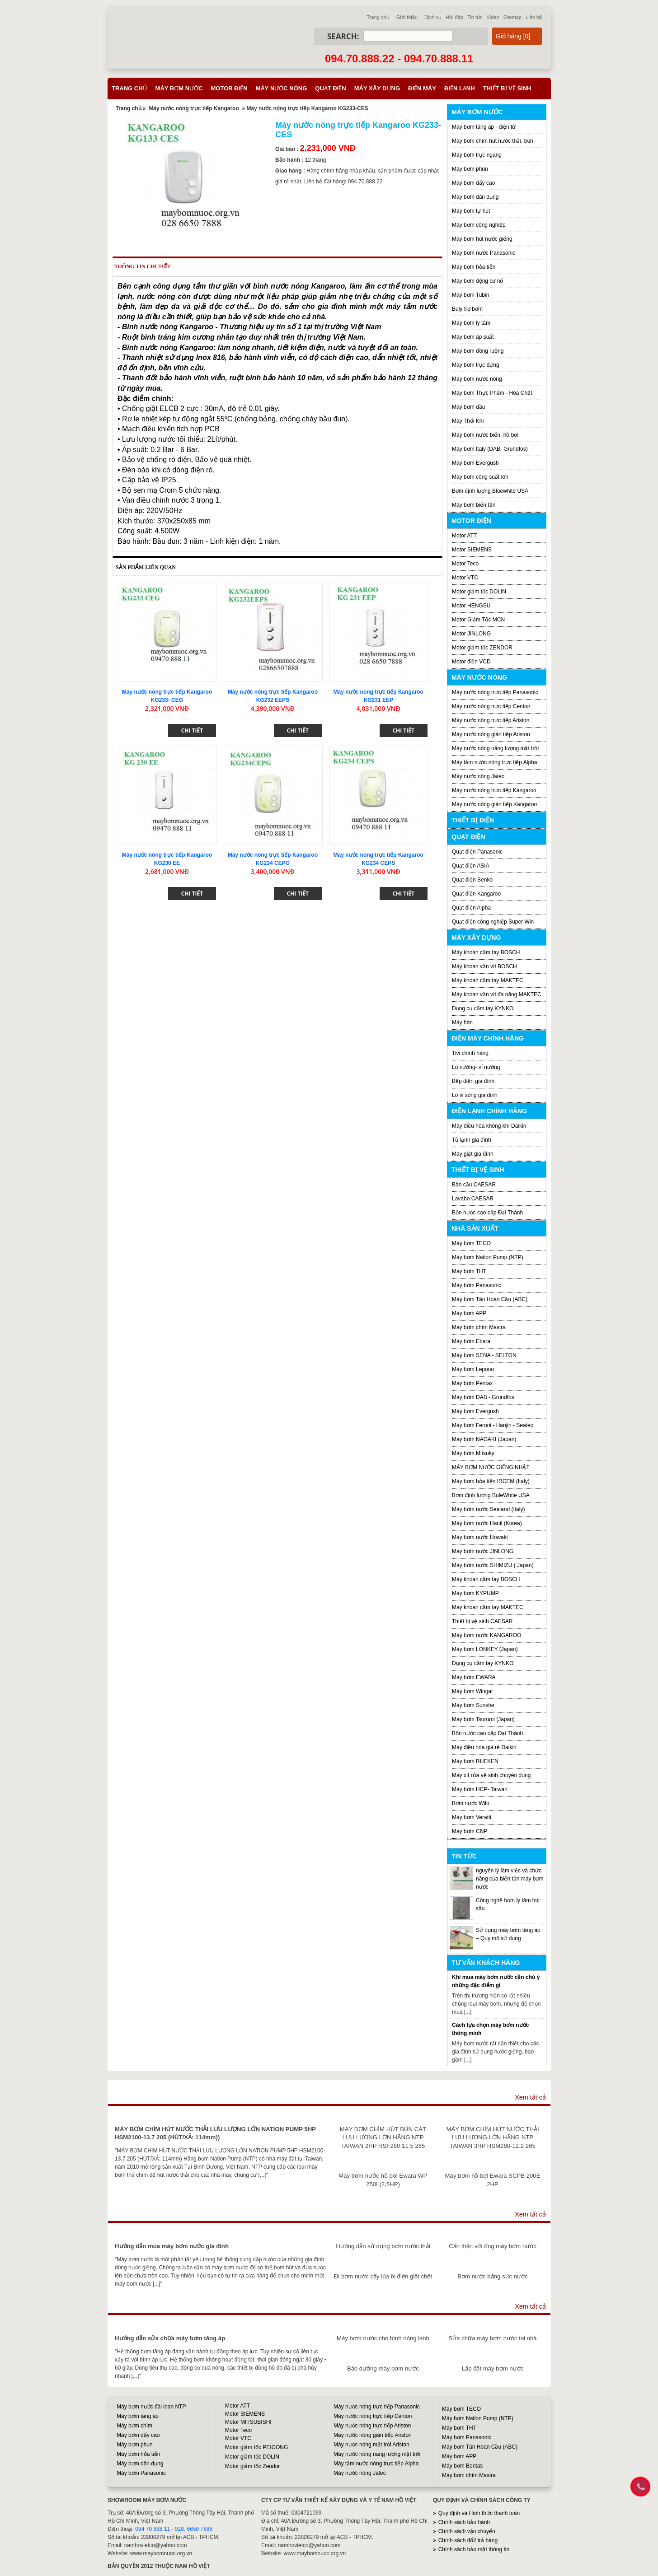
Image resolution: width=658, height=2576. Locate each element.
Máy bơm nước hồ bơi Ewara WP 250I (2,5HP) (382, 2179)
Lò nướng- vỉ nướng (476, 1067)
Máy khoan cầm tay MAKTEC (487, 980)
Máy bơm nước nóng (477, 379)
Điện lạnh (459, 88)
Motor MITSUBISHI (248, 2422)
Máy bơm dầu (468, 407)
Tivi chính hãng (470, 1053)
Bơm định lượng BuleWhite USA (491, 1495)
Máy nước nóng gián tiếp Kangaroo (494, 804)
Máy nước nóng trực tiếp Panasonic (495, 692)
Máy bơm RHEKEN (475, 1761)
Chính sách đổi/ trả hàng (468, 2540)
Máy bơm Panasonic (476, 1285)
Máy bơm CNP (469, 1831)
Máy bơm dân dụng (475, 197)
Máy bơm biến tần (473, 505)
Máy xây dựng (377, 88)
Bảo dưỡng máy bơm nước (383, 2368)
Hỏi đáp (454, 17)
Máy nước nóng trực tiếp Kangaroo (194, 108)
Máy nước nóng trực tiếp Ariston (490, 720)
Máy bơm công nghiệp (479, 225)
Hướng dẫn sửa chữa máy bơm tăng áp (170, 2338)
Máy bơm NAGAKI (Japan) (484, 1439)
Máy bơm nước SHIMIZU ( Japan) (493, 1565)
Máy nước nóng (281, 88)
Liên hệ (534, 17)
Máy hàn (462, 1022)
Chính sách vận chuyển (466, 2531)
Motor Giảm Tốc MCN (478, 619)
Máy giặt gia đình (473, 1154)
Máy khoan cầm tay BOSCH (486, 952)
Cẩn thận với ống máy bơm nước (492, 2246)
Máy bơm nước (179, 88)
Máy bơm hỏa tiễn (473, 267)
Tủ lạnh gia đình (471, 1140)
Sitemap (512, 17)
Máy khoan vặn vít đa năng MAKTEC (496, 994)
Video (493, 17)
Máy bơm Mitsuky (473, 1453)
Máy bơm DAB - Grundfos (483, 1397)
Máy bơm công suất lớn (480, 477)
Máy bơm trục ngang (477, 155)
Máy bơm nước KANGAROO (486, 1635)
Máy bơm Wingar (472, 1691)
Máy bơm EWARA (474, 1677)
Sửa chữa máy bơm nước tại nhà (492, 2338)
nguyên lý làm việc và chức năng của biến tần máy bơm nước (509, 1878)
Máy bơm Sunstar (473, 1705)
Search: (343, 36)
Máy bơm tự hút (471, 211)
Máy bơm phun (470, 169)
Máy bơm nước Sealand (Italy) (488, 1509)
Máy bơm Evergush (475, 463)
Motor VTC (465, 577)
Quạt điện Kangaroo (476, 894)
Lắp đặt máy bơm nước (492, 2368)
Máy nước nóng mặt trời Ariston (371, 2444)
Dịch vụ (433, 17)
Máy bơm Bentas (462, 2466)
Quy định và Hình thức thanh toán (479, 2513)
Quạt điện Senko (472, 880)
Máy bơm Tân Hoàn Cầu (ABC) (489, 1299)
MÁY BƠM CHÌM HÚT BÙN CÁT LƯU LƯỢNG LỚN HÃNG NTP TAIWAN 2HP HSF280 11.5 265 (383, 2137)
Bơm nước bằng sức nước (492, 2276)
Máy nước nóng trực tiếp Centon (491, 706)
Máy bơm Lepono (473, 1369)
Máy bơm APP (469, 1313)
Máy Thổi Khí (468, 421)
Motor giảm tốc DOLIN (479, 591)
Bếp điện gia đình (473, 1081)
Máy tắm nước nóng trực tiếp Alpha (494, 762)
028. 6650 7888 (193, 2529)
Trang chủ (378, 17)
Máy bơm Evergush (475, 1411)
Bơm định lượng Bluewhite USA (490, 491)
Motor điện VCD (471, 661)
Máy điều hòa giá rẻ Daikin (484, 1747)
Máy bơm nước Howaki (480, 1537)
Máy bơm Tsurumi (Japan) (483, 1719)
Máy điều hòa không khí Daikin (489, 1126)
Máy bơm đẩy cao (473, 183)
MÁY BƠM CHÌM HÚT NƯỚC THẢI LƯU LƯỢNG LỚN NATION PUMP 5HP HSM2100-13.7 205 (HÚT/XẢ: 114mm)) (215, 2133)
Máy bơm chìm (134, 2425)
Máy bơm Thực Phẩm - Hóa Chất (492, 393)
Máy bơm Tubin (470, 295)
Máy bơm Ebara (471, 1341)
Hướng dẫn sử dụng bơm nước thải (383, 2246)
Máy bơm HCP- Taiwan (480, 1789)
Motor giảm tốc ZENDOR (482, 647)
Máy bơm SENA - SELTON (484, 1355)
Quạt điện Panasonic (477, 852)
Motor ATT (464, 535)
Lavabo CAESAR (473, 1198)
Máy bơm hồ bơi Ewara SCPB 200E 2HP (492, 2179)
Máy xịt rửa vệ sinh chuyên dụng (491, 1775)
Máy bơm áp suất (473, 337)
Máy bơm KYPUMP (475, 1593)
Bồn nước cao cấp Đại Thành (487, 1212)
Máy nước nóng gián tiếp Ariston (491, 734)
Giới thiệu (407, 17)
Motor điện (229, 88)
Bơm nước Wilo (470, 1803)
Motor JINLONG (471, 633)
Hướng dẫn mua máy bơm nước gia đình (172, 2246)
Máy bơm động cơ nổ (477, 281)
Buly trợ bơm (467, 309)
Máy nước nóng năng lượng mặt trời (495, 748)
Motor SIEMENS (472, 549)
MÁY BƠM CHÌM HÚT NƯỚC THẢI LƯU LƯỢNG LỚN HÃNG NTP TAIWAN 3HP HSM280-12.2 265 (492, 2137)
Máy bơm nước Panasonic (483, 253)
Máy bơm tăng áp (138, 2416)
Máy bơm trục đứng (475, 365)
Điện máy (422, 88)
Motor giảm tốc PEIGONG (256, 2447)
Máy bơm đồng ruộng (477, 351)
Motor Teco (465, 563)
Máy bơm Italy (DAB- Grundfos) (490, 449)
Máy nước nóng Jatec (478, 776)
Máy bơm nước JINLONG (482, 1551)
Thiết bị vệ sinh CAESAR (482, 1621)
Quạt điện (330, 88)
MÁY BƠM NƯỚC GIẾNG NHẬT (491, 1467)
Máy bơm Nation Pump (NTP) (487, 1257)
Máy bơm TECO (471, 1243)
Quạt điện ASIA (470, 866)
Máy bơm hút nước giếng (482, 239)
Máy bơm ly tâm (471, 323)
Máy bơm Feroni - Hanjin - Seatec (492, 1425)
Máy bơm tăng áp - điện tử (484, 127)
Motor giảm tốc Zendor (252, 2466)
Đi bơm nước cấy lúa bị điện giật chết (383, 2276)
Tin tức (475, 17)
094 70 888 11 (152, 2529)
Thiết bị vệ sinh (507, 88)
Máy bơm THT (469, 1271)
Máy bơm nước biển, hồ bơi (485, 435)
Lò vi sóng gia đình (475, 1095)
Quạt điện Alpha (471, 908)
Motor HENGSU (471, 605)
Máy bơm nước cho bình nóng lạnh (383, 2338)
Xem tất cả (530, 2097)
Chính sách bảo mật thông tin (473, 2549)
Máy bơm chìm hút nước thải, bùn (492, 141)
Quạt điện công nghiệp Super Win (493, 922)
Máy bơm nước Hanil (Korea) (487, 1523)
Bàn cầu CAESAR (474, 1184)
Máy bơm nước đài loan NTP (151, 2406)
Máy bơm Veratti (471, 1817)
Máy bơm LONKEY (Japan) (485, 1649)
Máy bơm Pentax (472, 1383)
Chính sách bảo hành (464, 2522)
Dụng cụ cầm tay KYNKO (482, 1008)
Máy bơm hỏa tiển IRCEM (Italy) (491, 1481)
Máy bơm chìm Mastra (479, 1327)
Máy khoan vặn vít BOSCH (484, 966)
